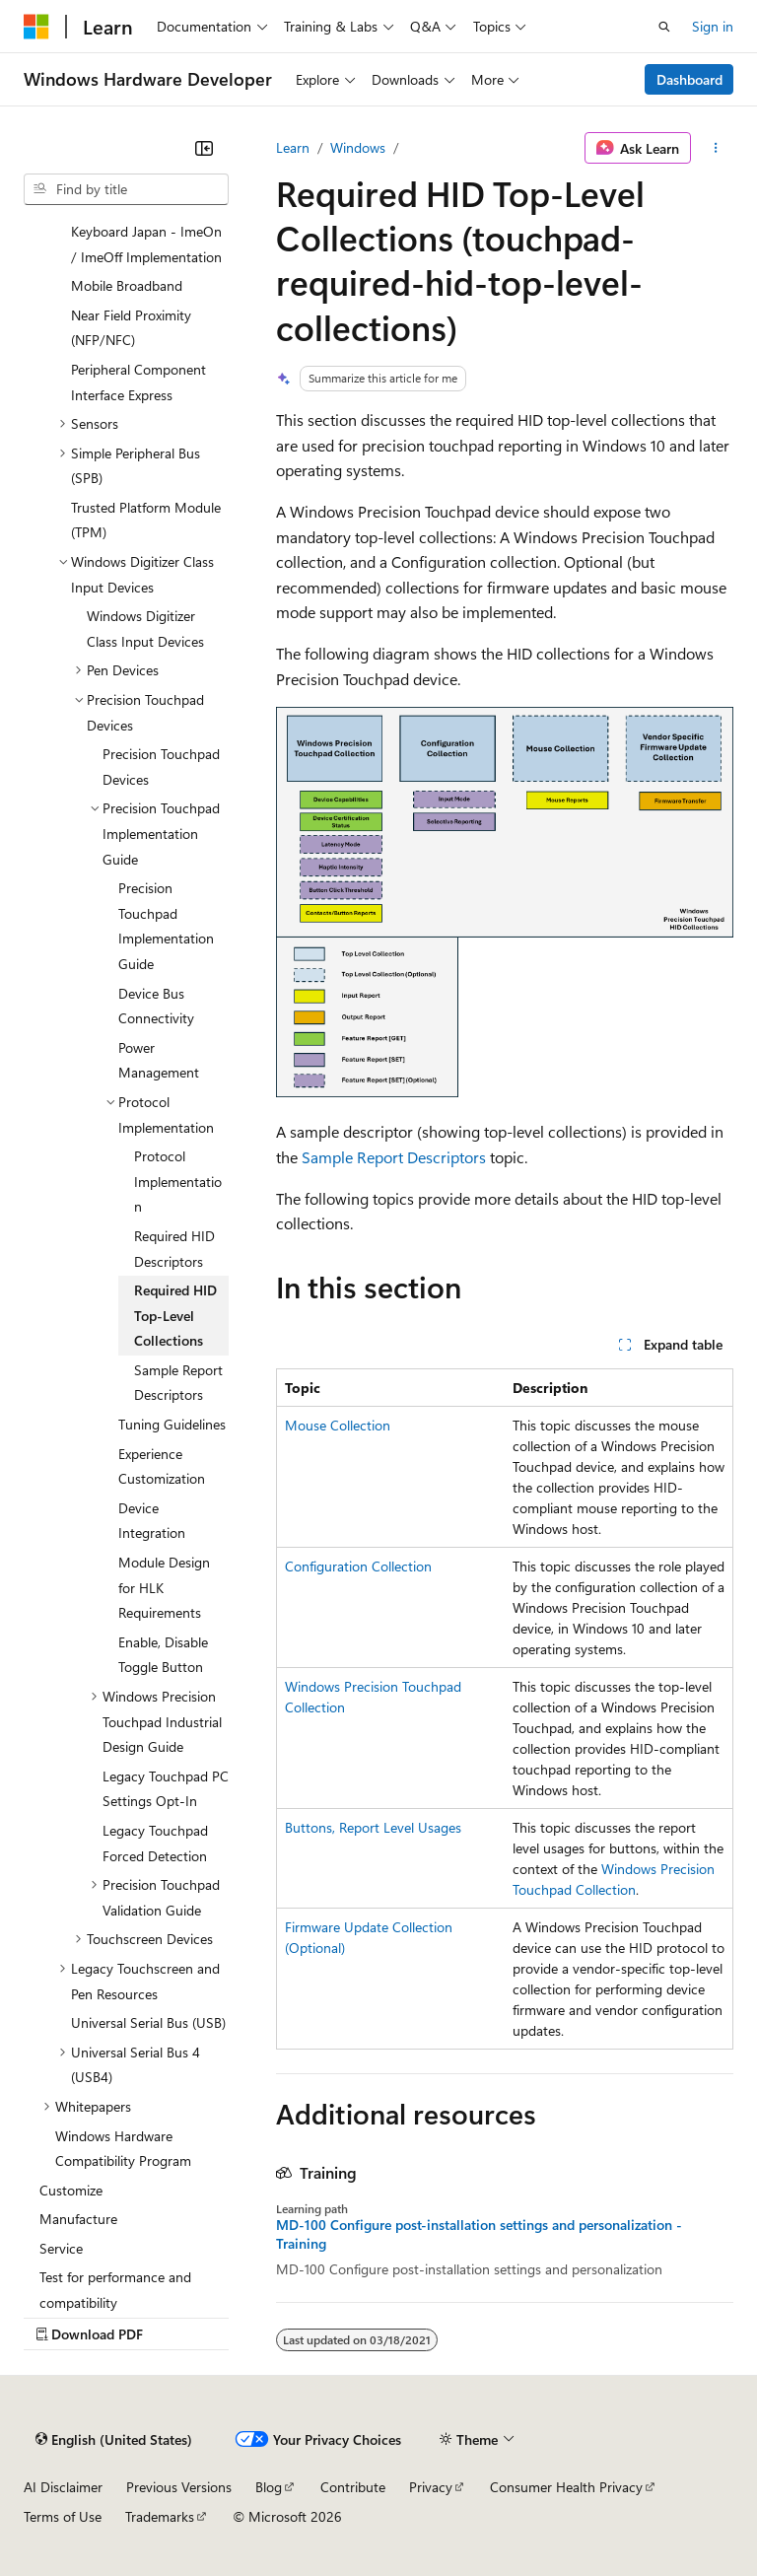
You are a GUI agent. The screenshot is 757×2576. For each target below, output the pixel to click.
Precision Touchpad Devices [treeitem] (161, 766)
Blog (268, 2486)
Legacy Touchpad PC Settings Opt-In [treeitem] (166, 1789)
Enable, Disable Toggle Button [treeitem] (163, 1655)
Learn (293, 147)
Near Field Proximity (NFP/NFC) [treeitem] (131, 328)
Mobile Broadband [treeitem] (126, 285)
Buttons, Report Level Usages (373, 1827)
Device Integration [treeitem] (151, 1520)
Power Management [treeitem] (158, 1060)
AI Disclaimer (63, 2486)
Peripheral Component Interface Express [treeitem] (138, 382)
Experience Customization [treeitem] (161, 1466)
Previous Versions (179, 2486)
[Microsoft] (36, 26)
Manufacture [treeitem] (78, 2218)
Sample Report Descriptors (394, 1157)
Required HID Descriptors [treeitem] (174, 1248)
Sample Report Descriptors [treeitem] (178, 1382)
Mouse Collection (337, 1425)
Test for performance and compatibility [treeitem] (115, 2289)
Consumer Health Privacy (566, 2486)
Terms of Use (63, 2516)
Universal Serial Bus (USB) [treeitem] (148, 2022)
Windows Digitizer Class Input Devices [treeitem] (145, 628)
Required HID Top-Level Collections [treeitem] (175, 1315)
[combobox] (126, 189)
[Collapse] (204, 148)
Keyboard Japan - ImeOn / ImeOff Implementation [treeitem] (146, 244)
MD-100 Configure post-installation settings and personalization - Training (479, 2234)
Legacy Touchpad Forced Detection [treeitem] (155, 1843)
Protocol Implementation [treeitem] (178, 1181)
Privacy (430, 2486)
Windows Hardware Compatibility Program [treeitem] (123, 2148)
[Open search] (664, 26)
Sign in (712, 26)
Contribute (352, 2486)
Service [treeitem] (61, 2248)
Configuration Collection (358, 1566)
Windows (357, 147)
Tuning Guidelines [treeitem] (172, 1424)
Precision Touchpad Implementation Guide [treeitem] (166, 925)
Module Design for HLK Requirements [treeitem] (164, 1587)
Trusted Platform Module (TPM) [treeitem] (146, 520)
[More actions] (716, 148)
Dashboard (689, 79)
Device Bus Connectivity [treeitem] (156, 1006)
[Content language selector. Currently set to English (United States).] (114, 2439)
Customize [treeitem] (71, 2190)
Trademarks (159, 2516)
